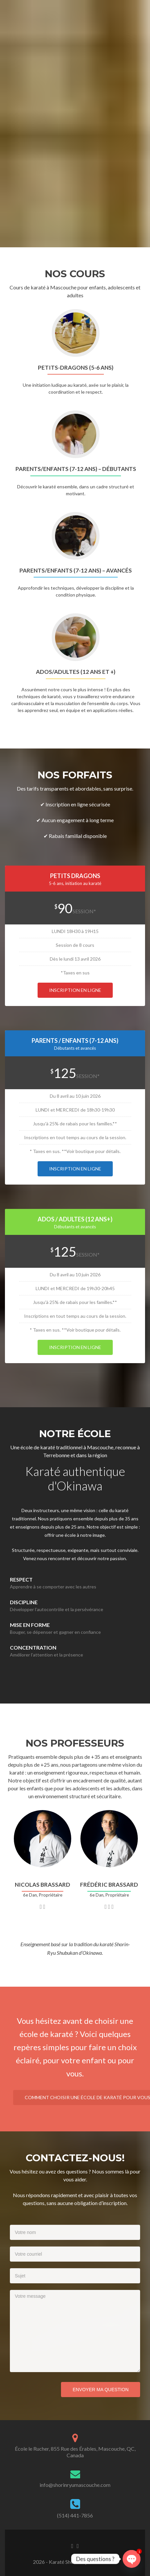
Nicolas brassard (42, 1884)
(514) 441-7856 (75, 2515)
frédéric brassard (109, 1884)
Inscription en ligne (75, 990)
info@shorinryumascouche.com (75, 2485)
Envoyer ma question (101, 2389)
